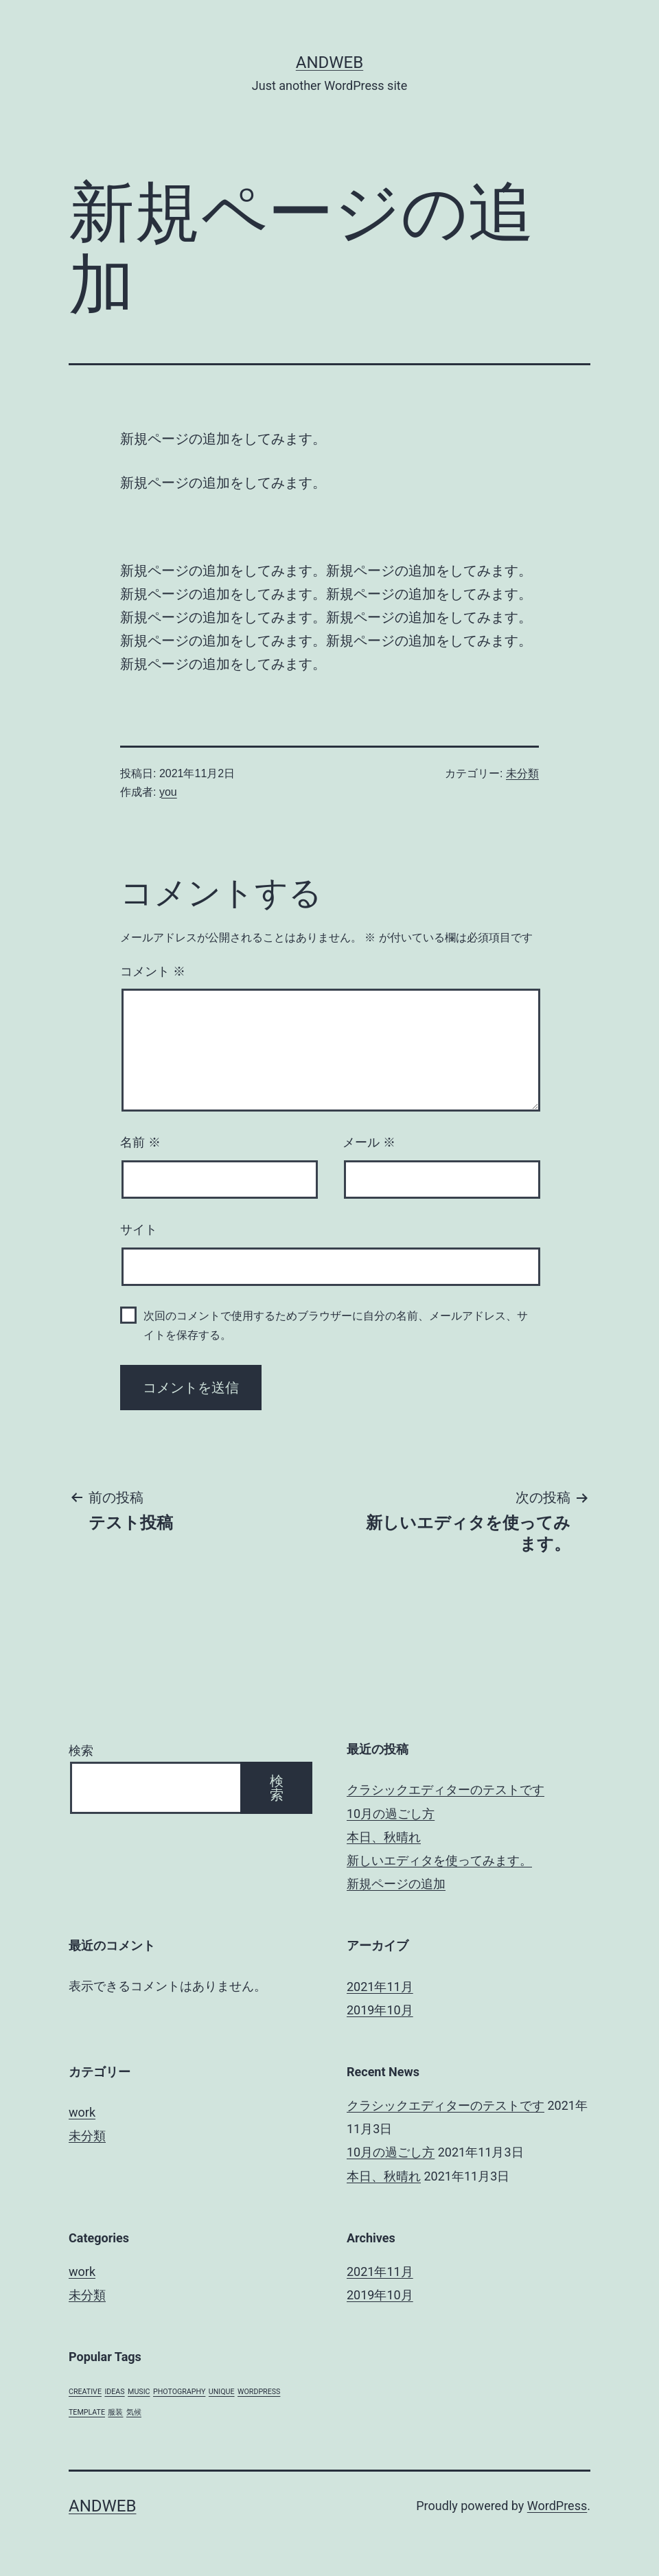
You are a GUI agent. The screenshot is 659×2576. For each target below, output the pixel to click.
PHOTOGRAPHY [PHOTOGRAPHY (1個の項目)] (179, 2391)
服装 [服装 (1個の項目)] (115, 2412)
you (168, 792)
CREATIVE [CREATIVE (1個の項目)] (85, 2391)
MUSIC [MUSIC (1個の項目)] (139, 2391)
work (82, 2112)
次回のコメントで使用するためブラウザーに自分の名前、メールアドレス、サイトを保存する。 (335, 1325)
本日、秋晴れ (384, 1837)
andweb (329, 62)
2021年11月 (380, 1986)
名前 (140, 1142)
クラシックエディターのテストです (445, 1789)
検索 (81, 1750)
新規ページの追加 (396, 1883)
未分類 (522, 773)
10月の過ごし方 (391, 1813)
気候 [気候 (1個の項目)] (133, 2412)
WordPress (557, 2505)
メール (369, 1142)
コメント (152, 971)
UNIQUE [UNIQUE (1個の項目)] (222, 2391)
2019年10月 (380, 2010)
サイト (138, 1230)
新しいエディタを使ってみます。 (439, 1860)
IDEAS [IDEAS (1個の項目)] (114, 2391)
